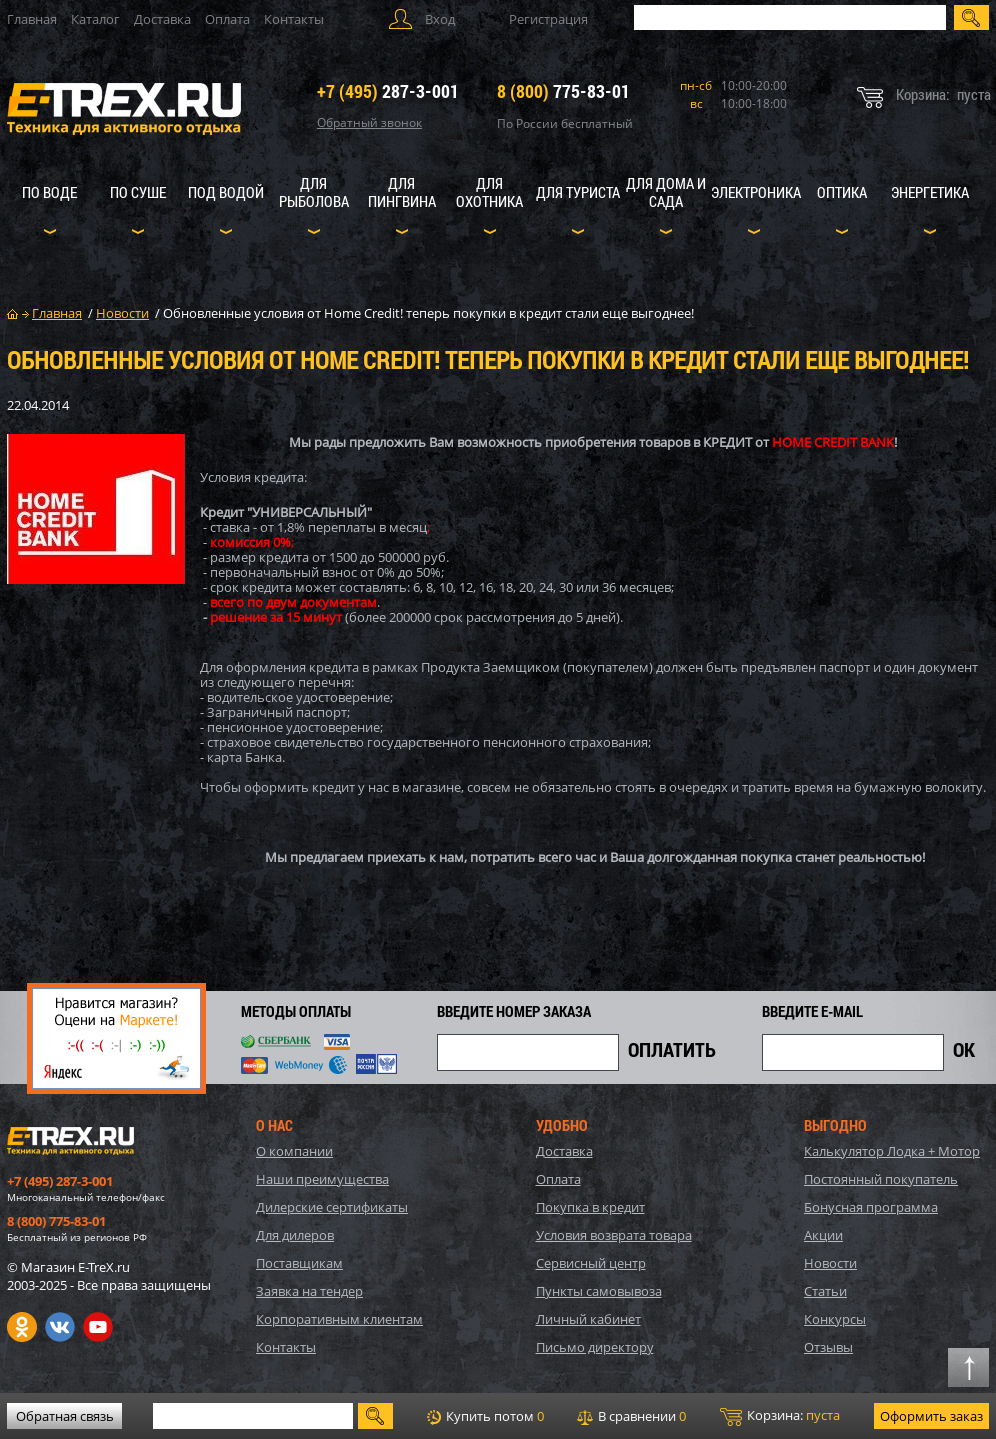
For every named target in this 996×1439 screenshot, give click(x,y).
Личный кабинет (588, 1319)
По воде (49, 192)
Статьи (825, 1291)
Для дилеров (295, 1235)
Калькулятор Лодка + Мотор (892, 1151)
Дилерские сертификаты (332, 1207)
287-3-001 (388, 91)
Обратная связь (65, 1416)
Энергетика (930, 192)
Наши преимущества (322, 1179)
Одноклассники (22, 1327)
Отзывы (828, 1347)
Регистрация (548, 19)
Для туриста (578, 192)
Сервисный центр (591, 1263)
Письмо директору (595, 1347)
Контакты (294, 19)
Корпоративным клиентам (339, 1319)
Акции (823, 1235)
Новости (830, 1263)
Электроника (756, 192)
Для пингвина (402, 192)
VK (60, 1327)
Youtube (98, 1327)
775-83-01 (563, 91)
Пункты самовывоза (599, 1291)
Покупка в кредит (590, 1207)
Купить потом (485, 1416)
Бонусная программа (871, 1207)
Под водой (226, 192)
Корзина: (780, 1416)
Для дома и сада (666, 192)
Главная (32, 19)
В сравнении (631, 1416)
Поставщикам (299, 1263)
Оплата (227, 19)
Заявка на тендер (309, 1291)
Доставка (162, 19)
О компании (294, 1151)
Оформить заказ (931, 1416)
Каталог (95, 19)
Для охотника (489, 192)
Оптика (842, 192)
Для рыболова (314, 192)
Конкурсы (835, 1319)
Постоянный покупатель (881, 1179)
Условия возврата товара (614, 1235)
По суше (138, 192)
